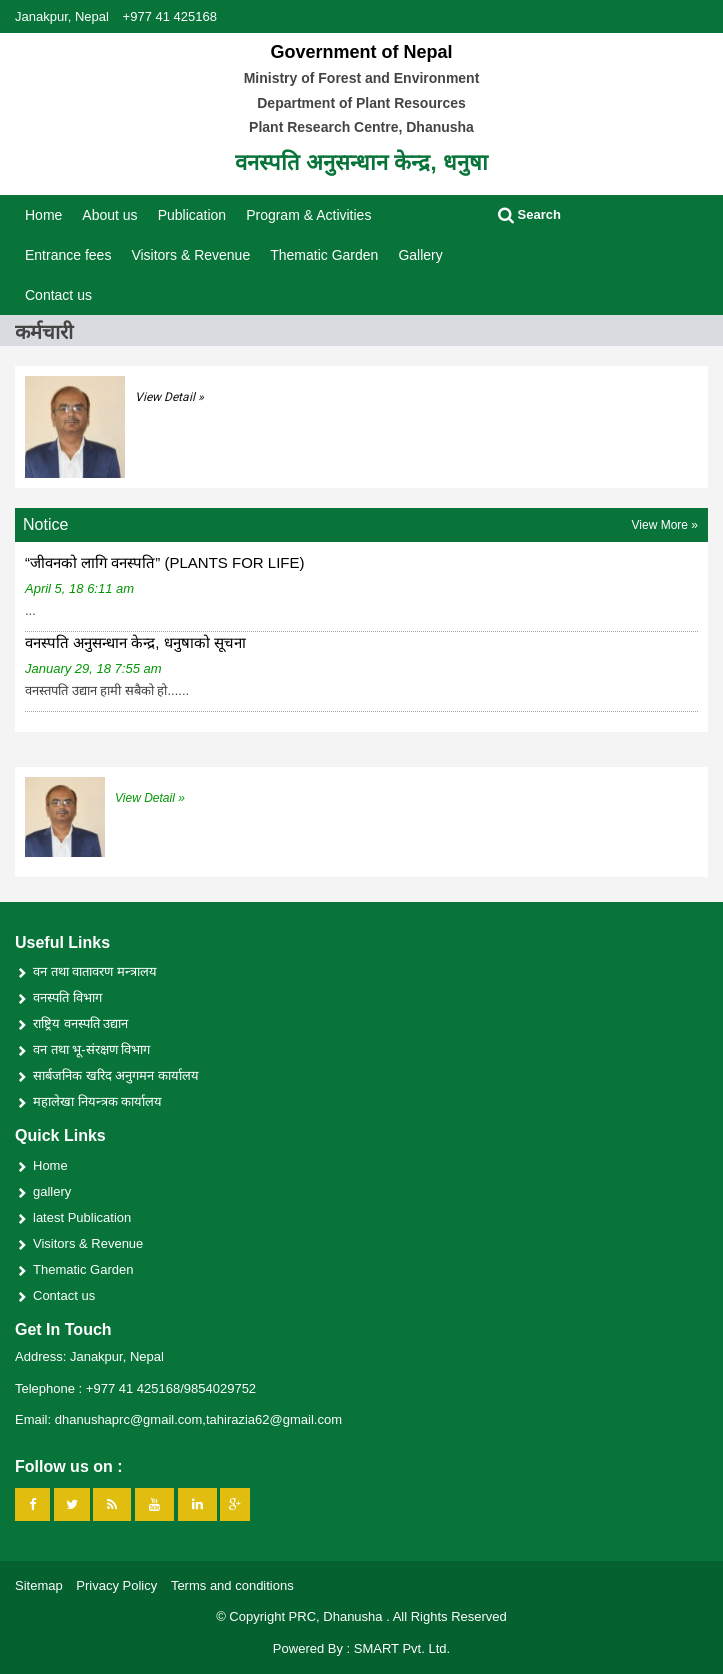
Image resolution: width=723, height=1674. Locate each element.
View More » (665, 525)
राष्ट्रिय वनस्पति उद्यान (80, 1023)
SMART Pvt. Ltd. (402, 1648)
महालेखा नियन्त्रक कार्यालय (97, 1101)
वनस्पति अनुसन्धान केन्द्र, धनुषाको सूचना (135, 642)
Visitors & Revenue (190, 255)
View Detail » (169, 397)
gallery (52, 1191)
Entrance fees (68, 255)
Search (529, 214)
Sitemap (39, 1585)
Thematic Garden (324, 255)
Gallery (420, 255)
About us (109, 215)
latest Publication (82, 1217)
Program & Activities (308, 215)
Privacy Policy (116, 1585)
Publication (192, 215)
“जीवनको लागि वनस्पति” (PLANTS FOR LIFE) (165, 562)
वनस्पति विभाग (67, 997)
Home (43, 215)
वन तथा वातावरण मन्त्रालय (95, 971)
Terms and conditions (232, 1585)
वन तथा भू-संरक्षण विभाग (91, 1049)
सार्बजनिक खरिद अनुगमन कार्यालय (116, 1075)
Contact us (58, 295)
